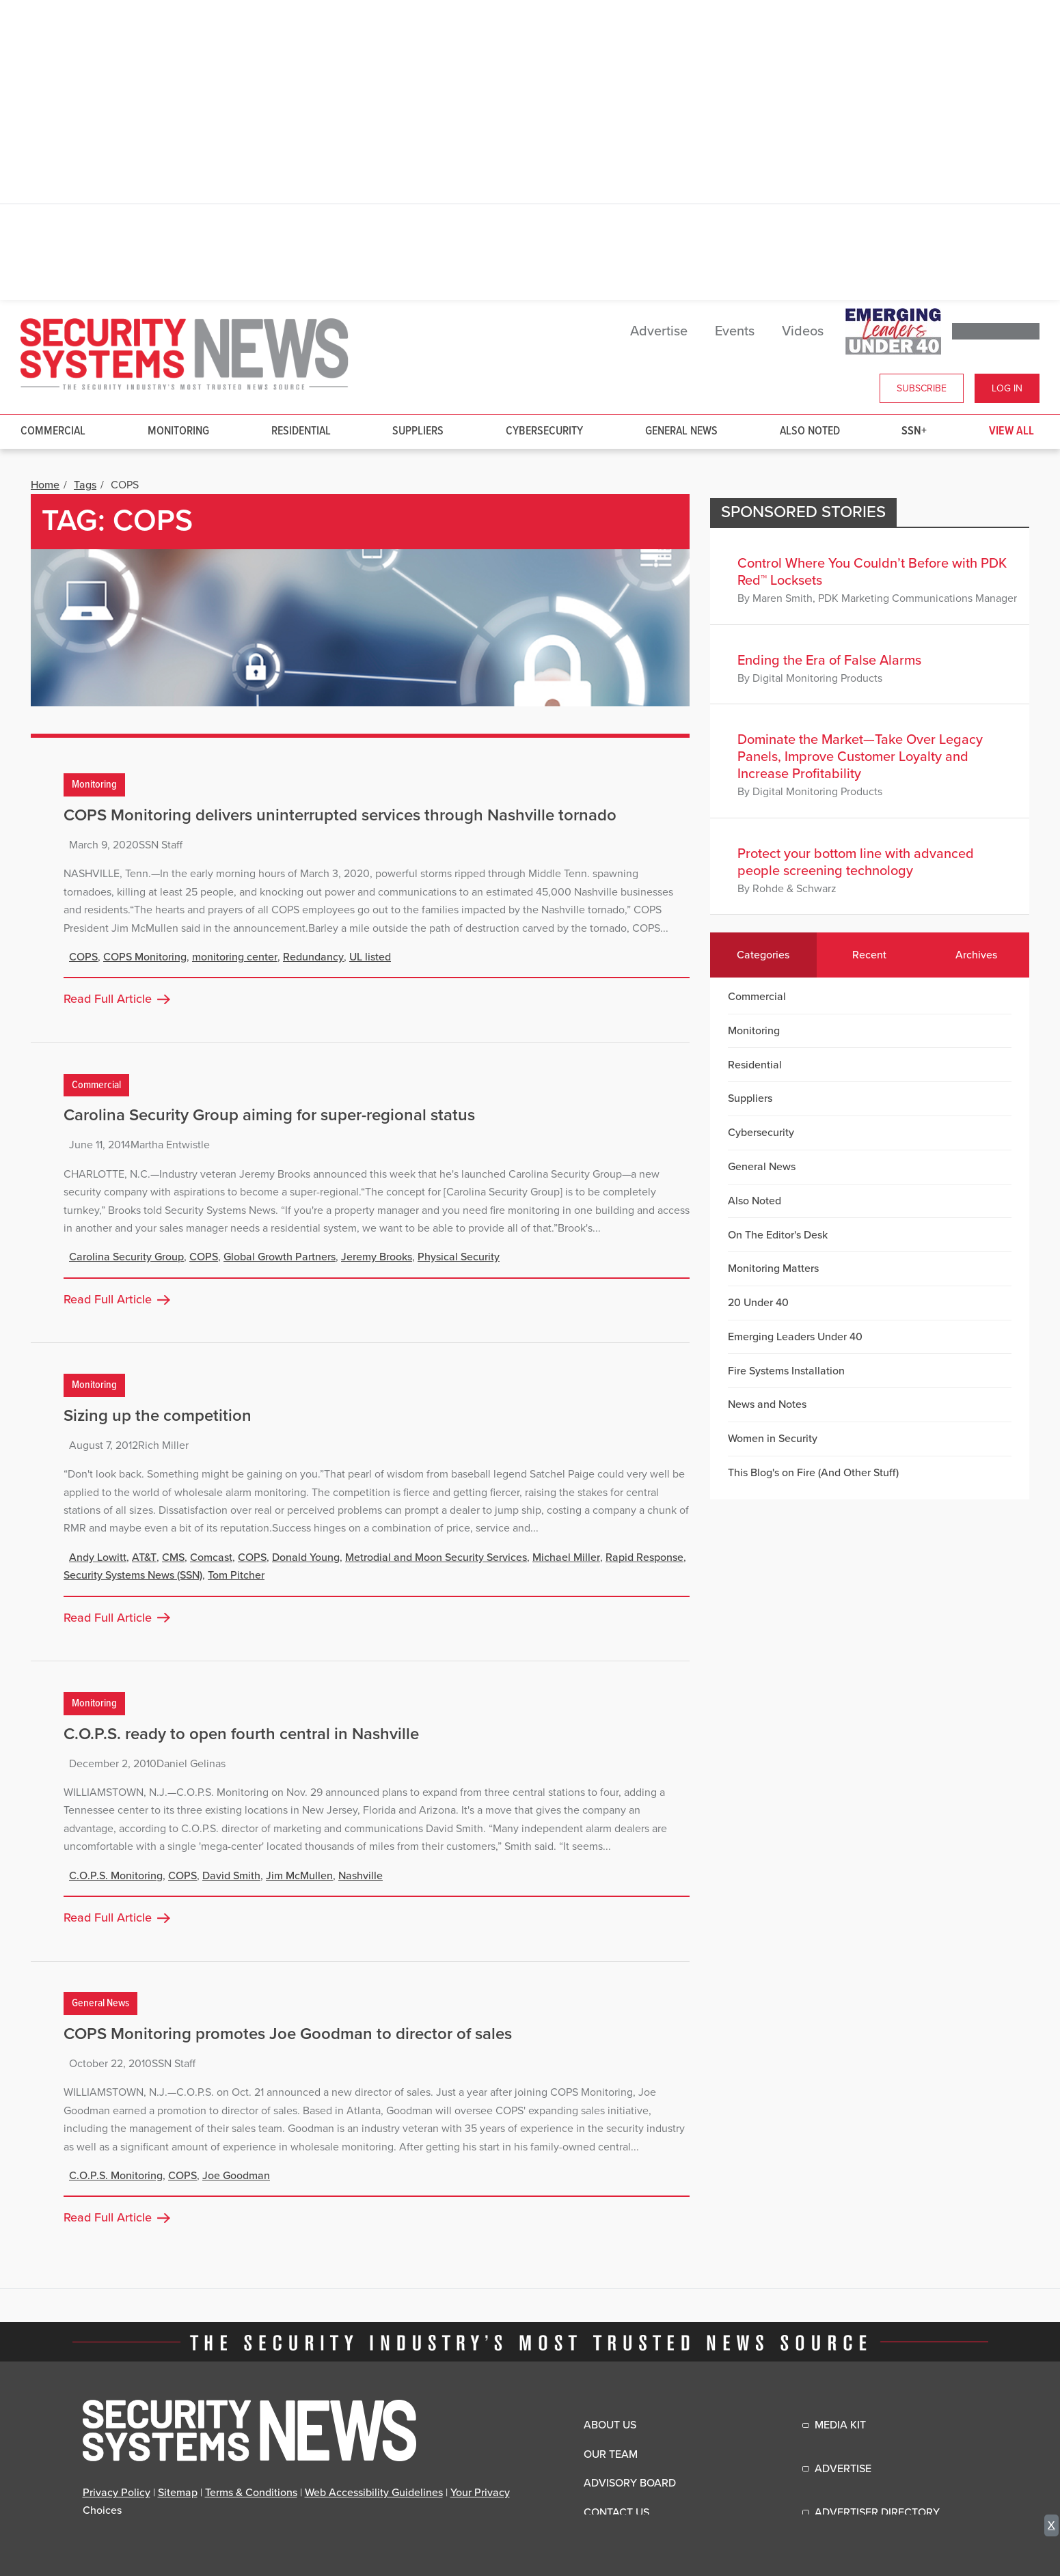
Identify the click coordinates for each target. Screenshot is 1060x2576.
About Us (610, 2425)
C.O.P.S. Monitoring (116, 1876)
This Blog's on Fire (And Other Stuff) (813, 1473)
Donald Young (306, 1557)
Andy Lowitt (97, 1557)
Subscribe (922, 388)
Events (735, 331)
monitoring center (234, 957)
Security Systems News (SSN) (133, 1575)
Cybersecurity (544, 431)
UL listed (370, 957)
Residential (301, 431)
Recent (869, 955)
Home (45, 485)
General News (681, 431)
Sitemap (178, 2492)
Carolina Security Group (126, 1257)
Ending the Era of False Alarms (829, 660)
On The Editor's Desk (778, 1235)
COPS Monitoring (145, 957)
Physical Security (459, 1257)
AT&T (144, 1557)
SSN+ (914, 431)
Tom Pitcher (236, 1575)
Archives (976, 955)
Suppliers (418, 431)
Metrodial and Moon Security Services (436, 1557)
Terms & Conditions (251, 2492)
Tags (85, 485)
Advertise (659, 331)
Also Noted (810, 431)
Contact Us (616, 2512)
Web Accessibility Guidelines (374, 2492)
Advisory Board (630, 2483)
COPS (83, 957)
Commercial (53, 431)
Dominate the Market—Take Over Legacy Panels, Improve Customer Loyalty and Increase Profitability (860, 757)
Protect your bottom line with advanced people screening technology (855, 862)
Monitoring (178, 431)
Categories (763, 955)
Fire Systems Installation (786, 1371)
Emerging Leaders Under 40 (795, 1337)
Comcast (211, 1557)
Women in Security (772, 1438)
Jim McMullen (299, 1876)
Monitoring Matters (773, 1268)
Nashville (360, 1876)
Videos (803, 331)
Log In (1007, 388)
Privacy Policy (116, 2492)
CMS (173, 1557)
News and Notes (767, 1404)
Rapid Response (644, 1557)
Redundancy (313, 957)
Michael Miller (566, 1557)
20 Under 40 (758, 1303)
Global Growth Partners (279, 1257)
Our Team (611, 2454)
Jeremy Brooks (376, 1257)
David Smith (231, 1876)
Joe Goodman (236, 2176)
